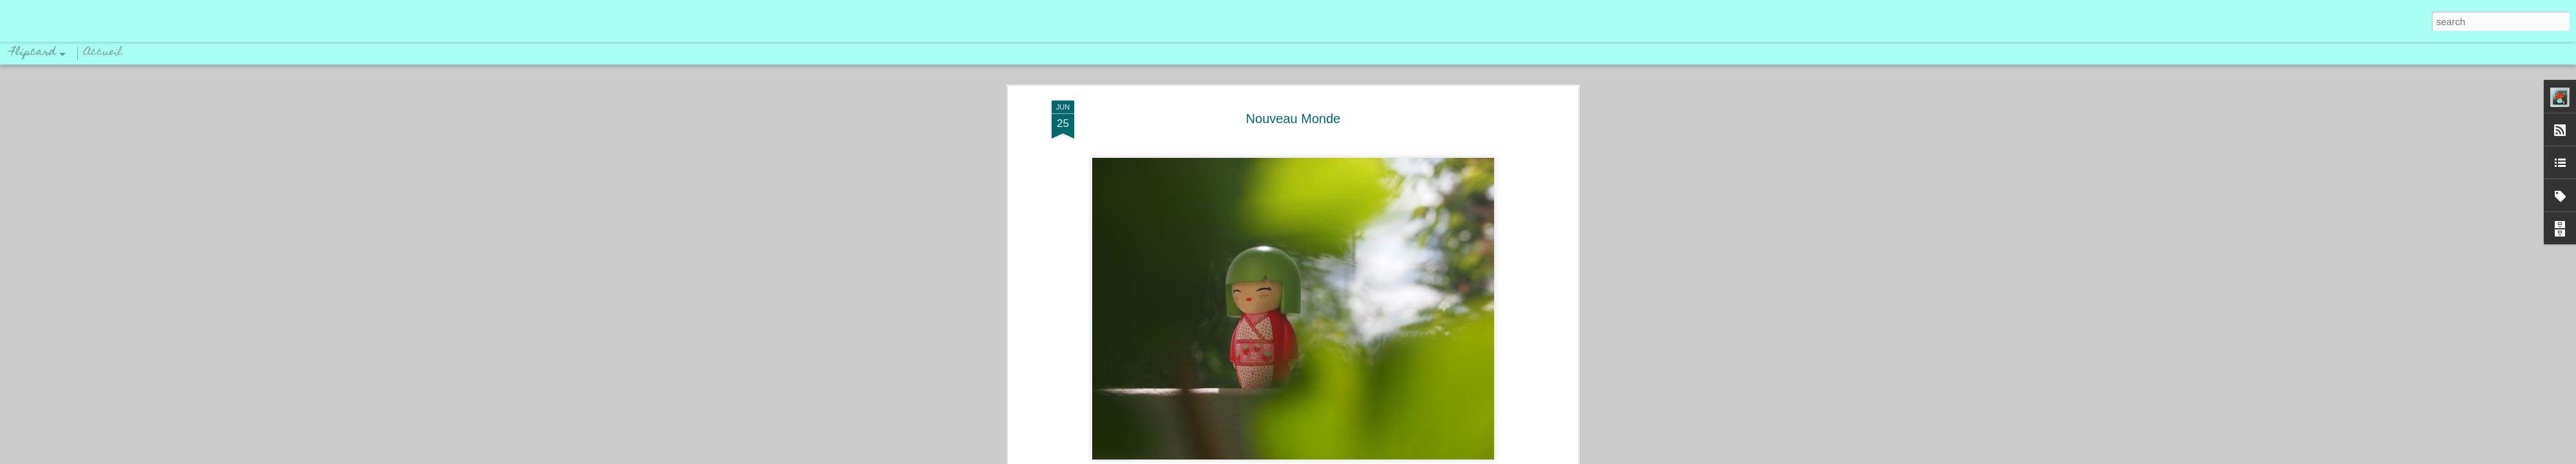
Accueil (103, 53)
